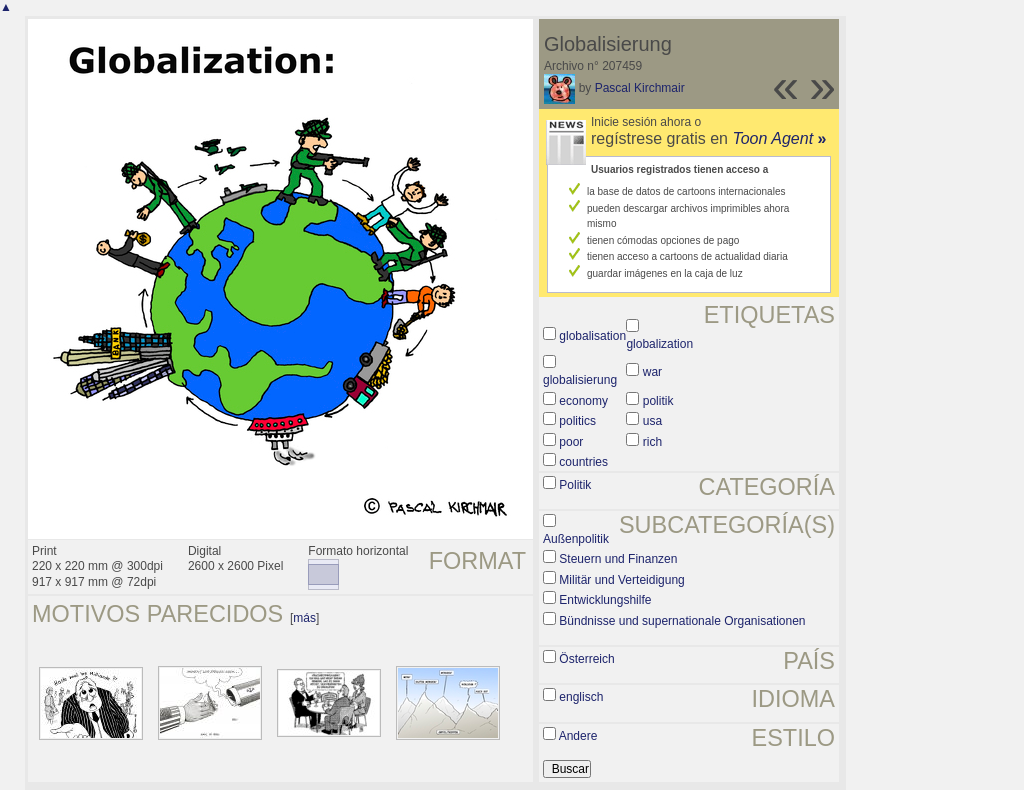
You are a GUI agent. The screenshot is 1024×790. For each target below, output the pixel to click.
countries (583, 462)
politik (658, 401)
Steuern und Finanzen (618, 559)
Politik (575, 485)
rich (652, 442)
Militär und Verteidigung (621, 580)
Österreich (586, 659)
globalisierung (580, 380)
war (652, 372)
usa (652, 421)
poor (571, 442)
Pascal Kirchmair (640, 88)
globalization (659, 344)
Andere (578, 736)
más (304, 618)
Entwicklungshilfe (605, 600)
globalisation (592, 336)
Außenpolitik (576, 539)
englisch (581, 697)
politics (577, 421)
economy (583, 401)
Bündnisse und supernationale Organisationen (682, 621)
